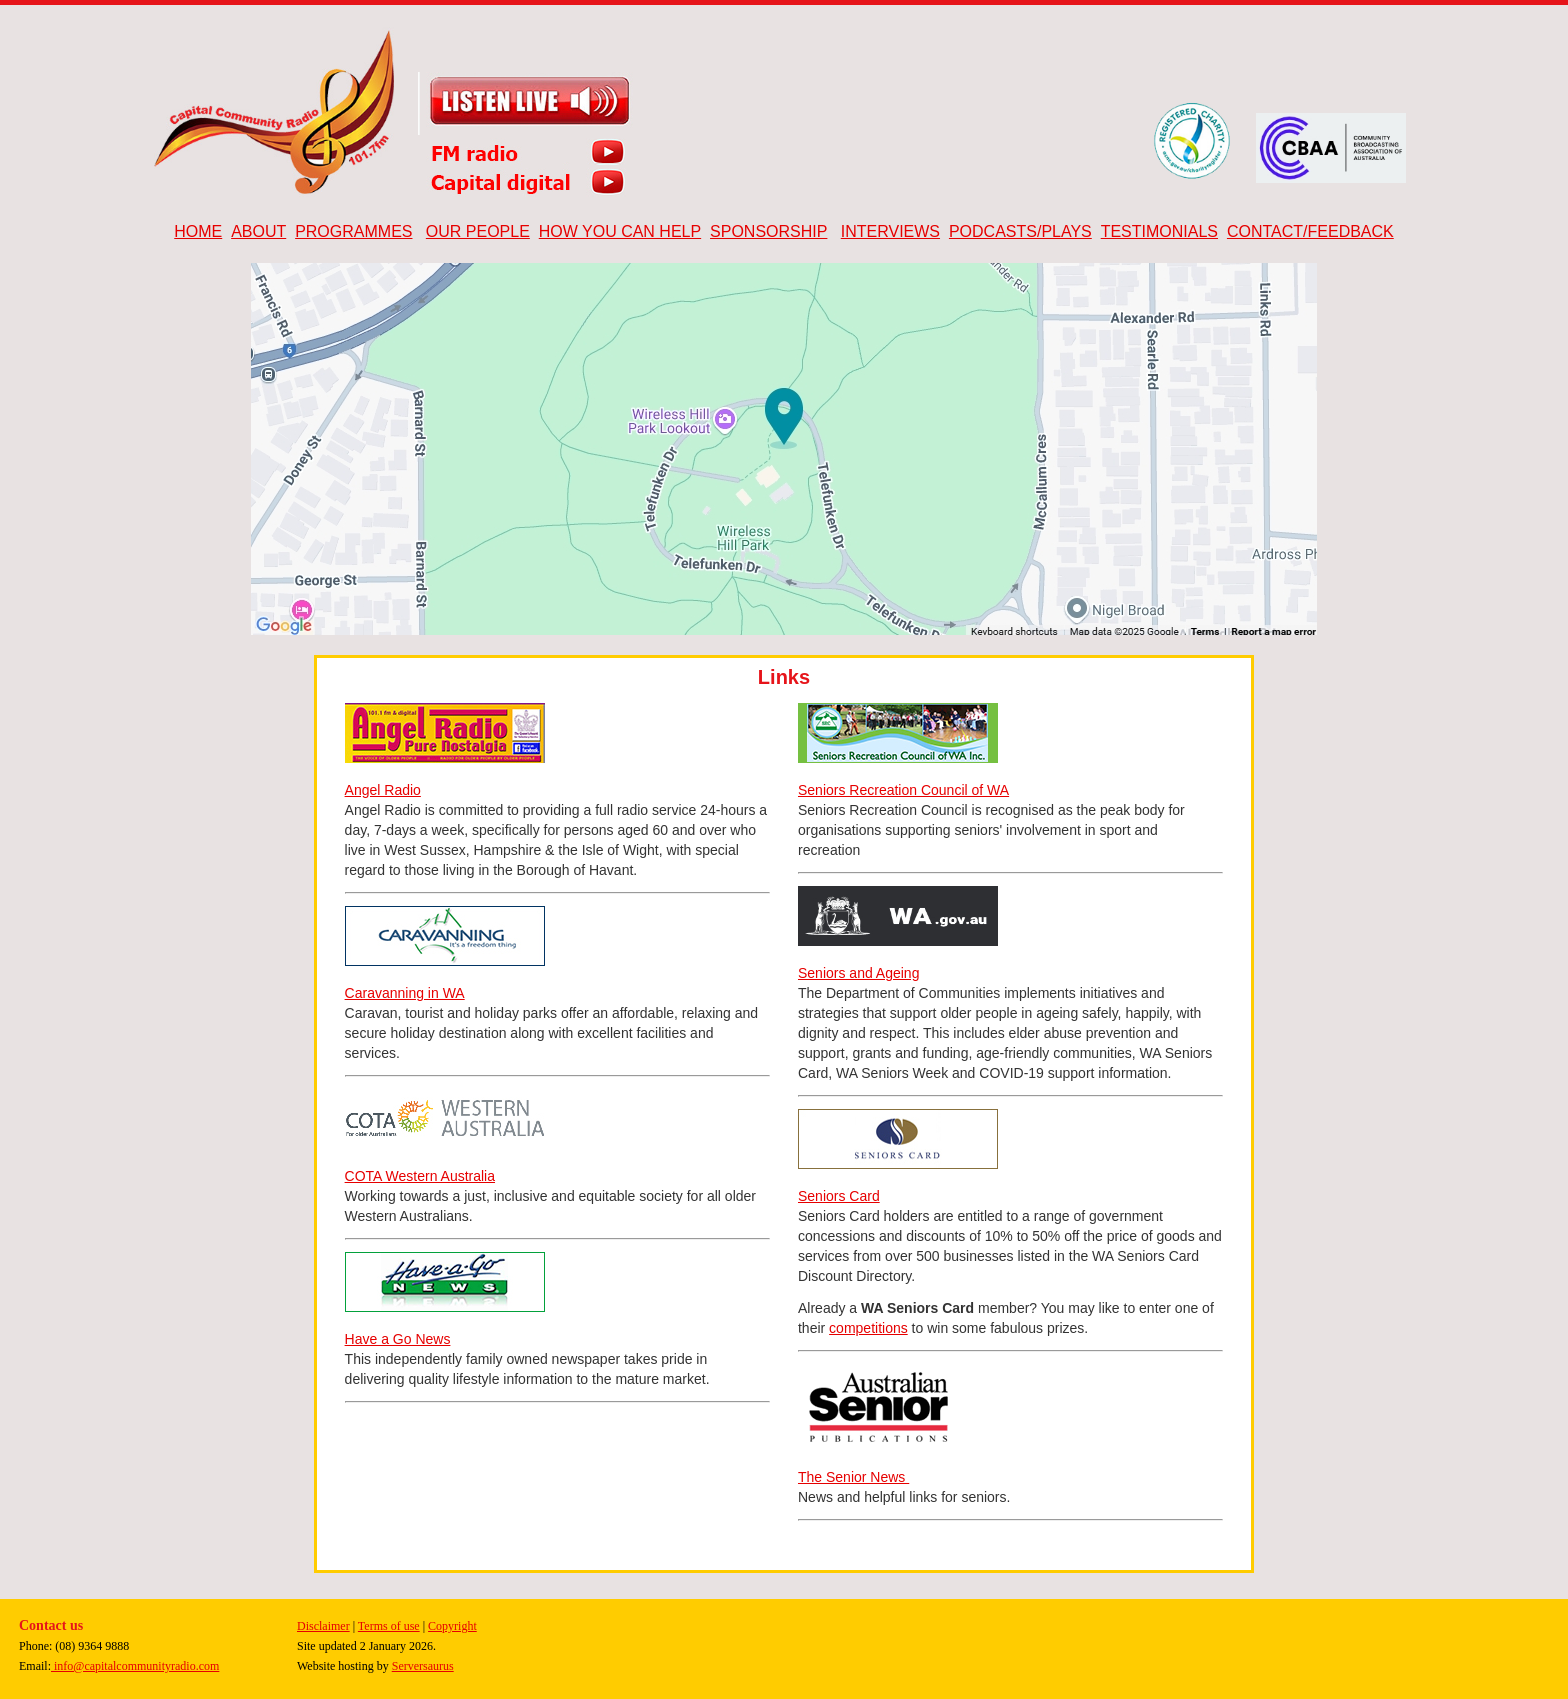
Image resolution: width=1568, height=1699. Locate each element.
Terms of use (389, 1626)
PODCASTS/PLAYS (1020, 231)
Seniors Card (839, 1196)
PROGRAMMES (353, 231)
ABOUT (258, 231)
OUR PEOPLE (478, 231)
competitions (868, 1328)
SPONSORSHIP (768, 231)
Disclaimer (323, 1626)
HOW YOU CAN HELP (620, 231)
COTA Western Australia (420, 1176)
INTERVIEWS (890, 231)
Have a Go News (398, 1339)
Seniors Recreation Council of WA (903, 790)
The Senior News (853, 1477)
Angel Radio (383, 790)
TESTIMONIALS (1159, 231)
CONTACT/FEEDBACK (1310, 231)
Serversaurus (423, 1666)
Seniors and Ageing (858, 973)
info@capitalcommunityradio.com (135, 1666)
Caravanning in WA (405, 993)
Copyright (452, 1626)
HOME (198, 231)
